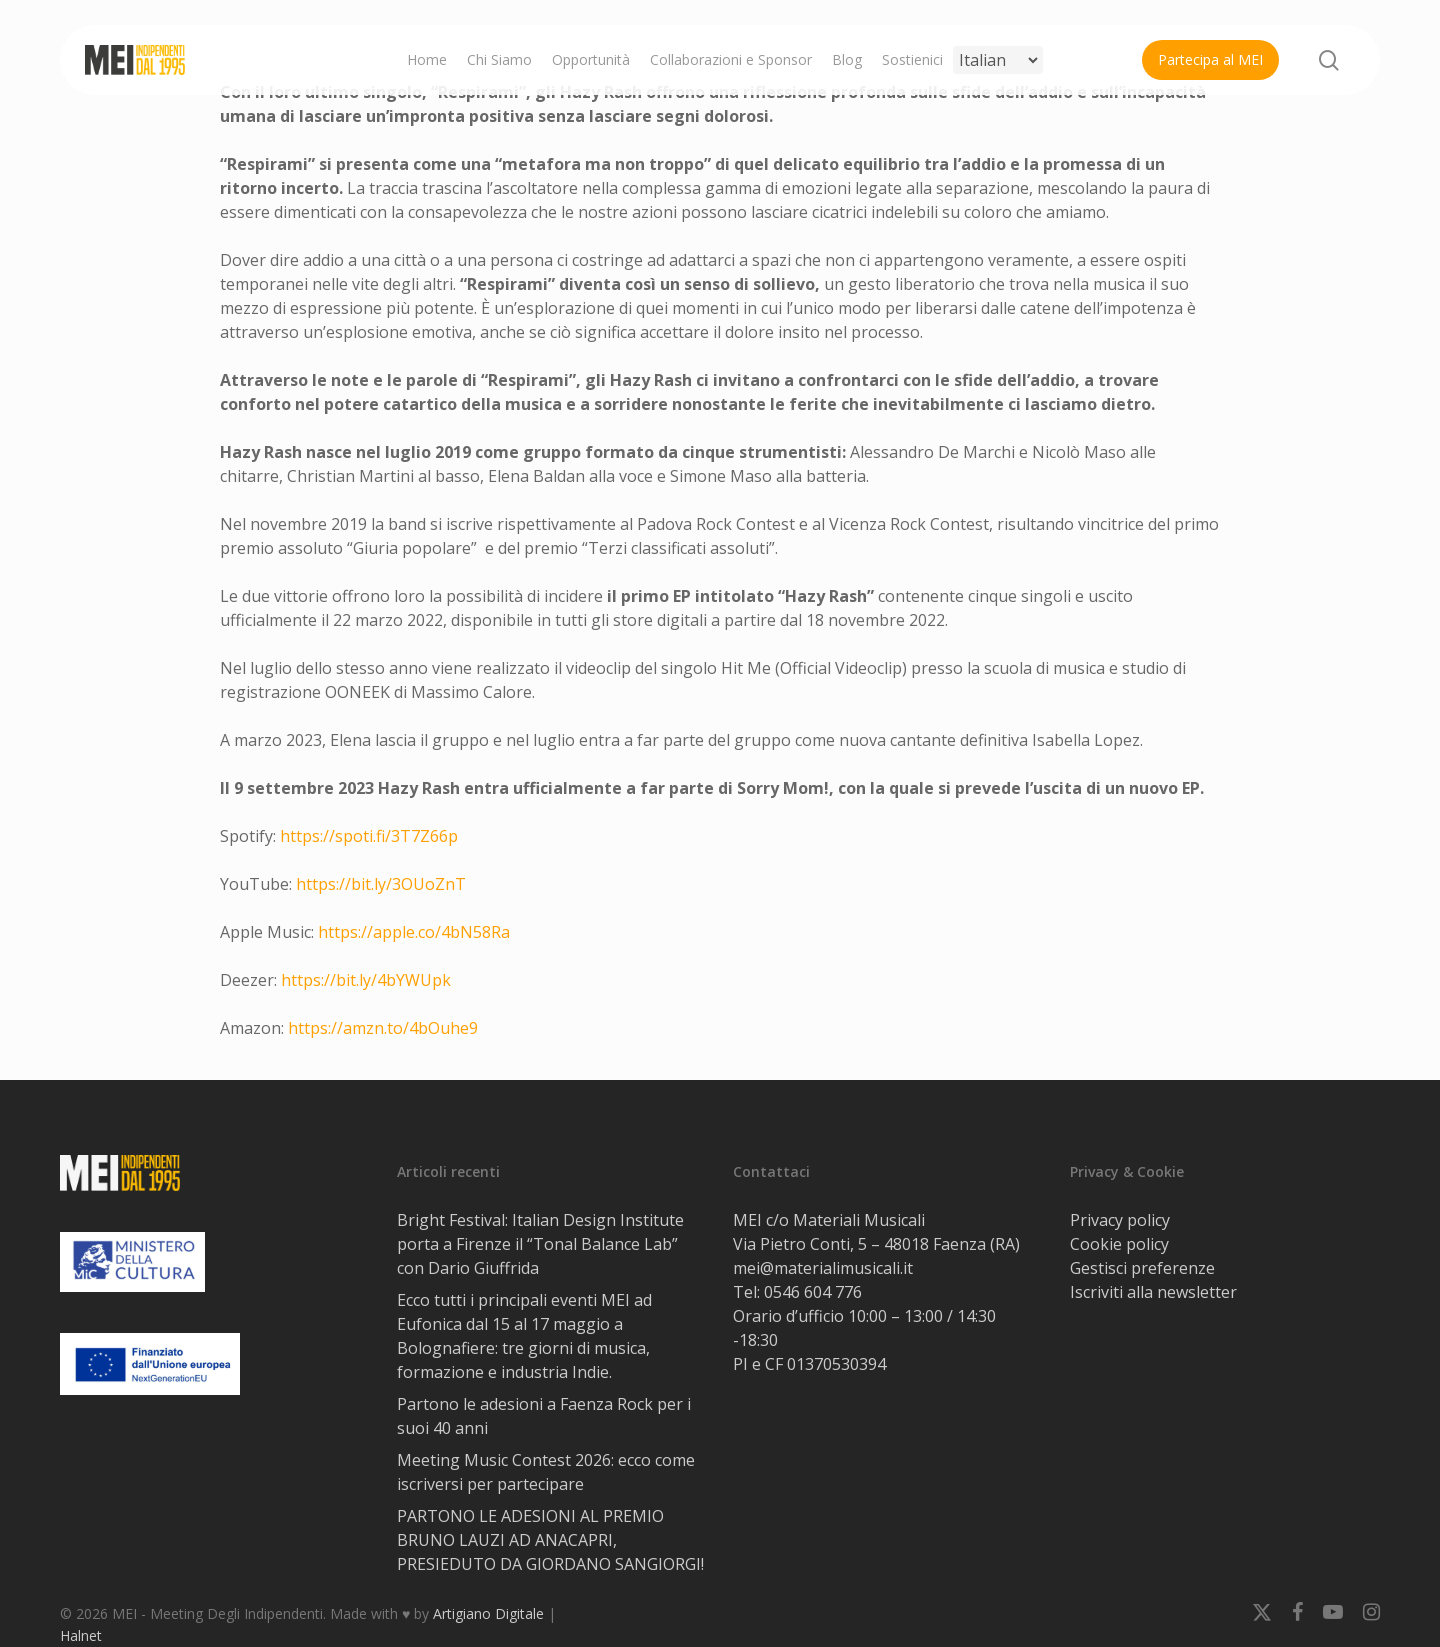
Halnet (81, 1635)
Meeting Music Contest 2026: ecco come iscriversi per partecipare (546, 1472)
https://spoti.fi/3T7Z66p (369, 836)
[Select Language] (998, 60)
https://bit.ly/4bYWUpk (366, 980)
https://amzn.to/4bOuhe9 (383, 1028)
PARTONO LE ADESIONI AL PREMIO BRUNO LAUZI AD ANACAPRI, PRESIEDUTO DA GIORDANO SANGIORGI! (550, 1540)
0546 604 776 (813, 1292)
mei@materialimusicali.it (823, 1268)
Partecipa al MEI (1210, 59)
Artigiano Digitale (488, 1613)
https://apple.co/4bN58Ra (414, 932)
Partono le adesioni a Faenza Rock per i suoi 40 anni (544, 1416)
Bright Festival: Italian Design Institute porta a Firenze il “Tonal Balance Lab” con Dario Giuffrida (540, 1244)
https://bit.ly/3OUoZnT (381, 884)
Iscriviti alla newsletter (1153, 1292)
